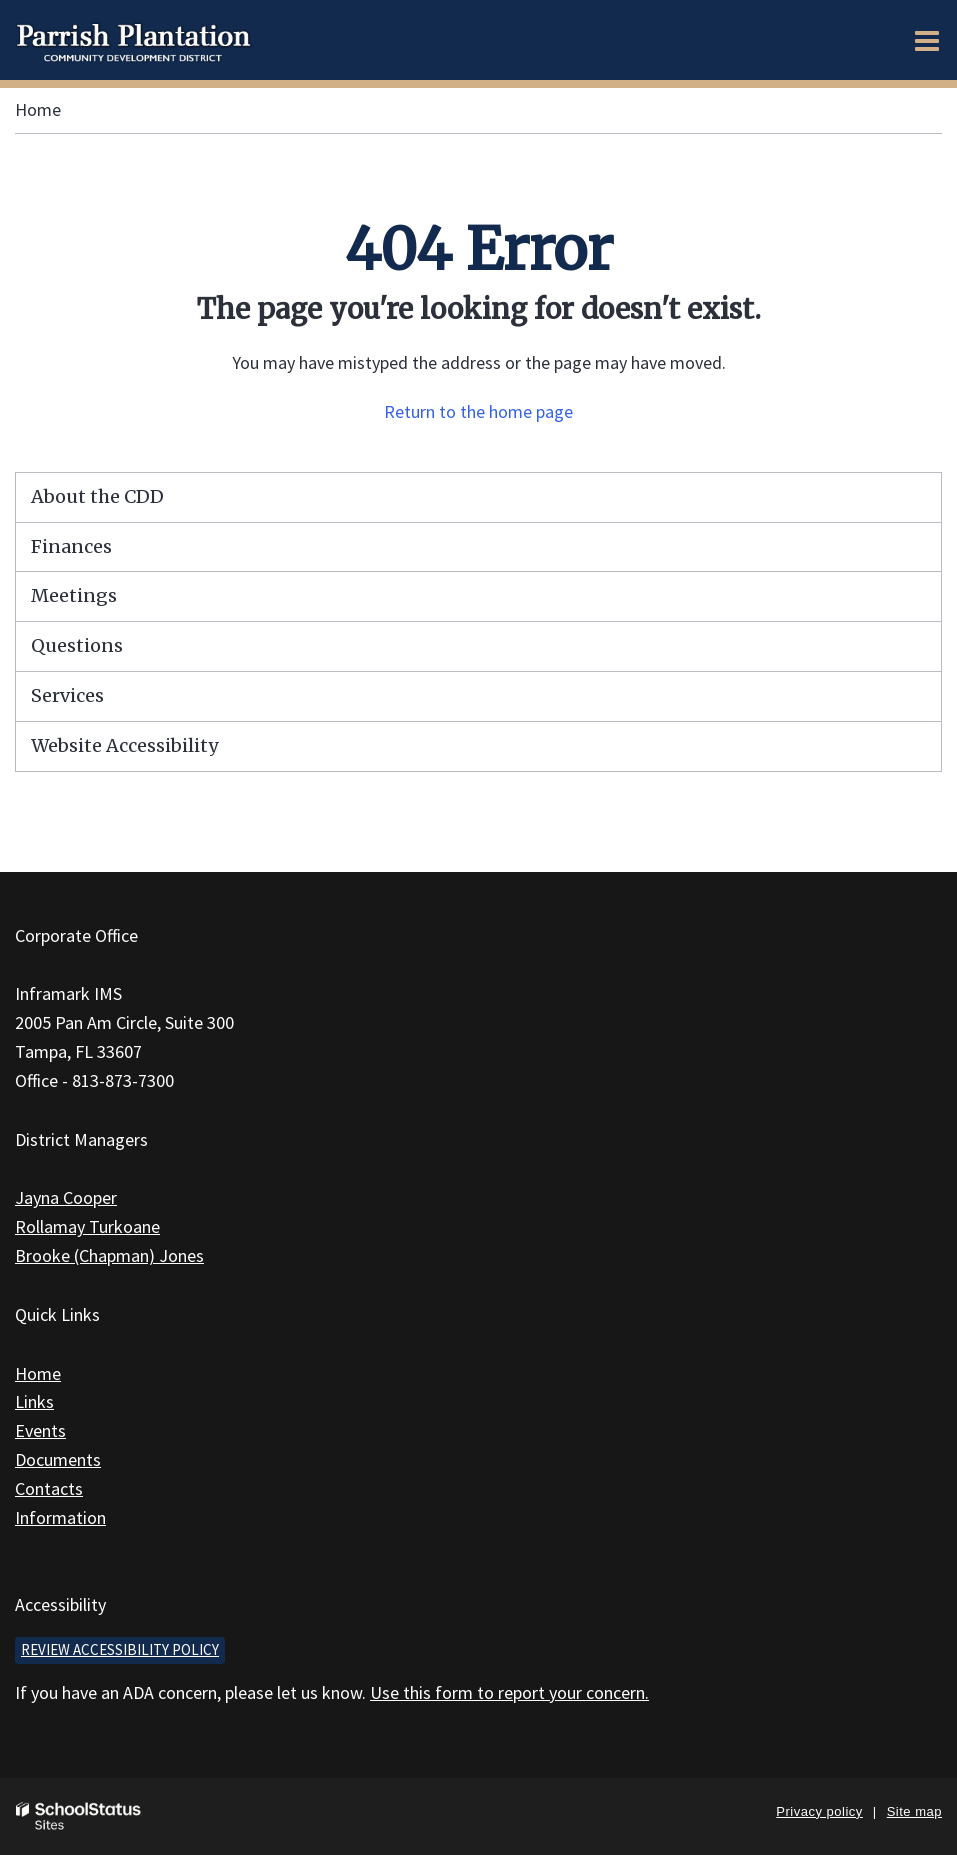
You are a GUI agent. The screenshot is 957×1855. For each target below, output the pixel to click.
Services (67, 695)
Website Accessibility (124, 745)
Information (60, 1517)
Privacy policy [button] (819, 1811)
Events (40, 1430)
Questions (77, 645)
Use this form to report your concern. (509, 1692)
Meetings (74, 595)
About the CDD (97, 496)
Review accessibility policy (120, 1649)
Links (34, 1401)
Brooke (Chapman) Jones (109, 1255)
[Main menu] (927, 40)
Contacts (49, 1488)
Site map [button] (914, 1811)
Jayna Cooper (66, 1197)
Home (38, 109)
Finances (71, 546)
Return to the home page (478, 411)
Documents (58, 1459)
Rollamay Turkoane (87, 1226)
